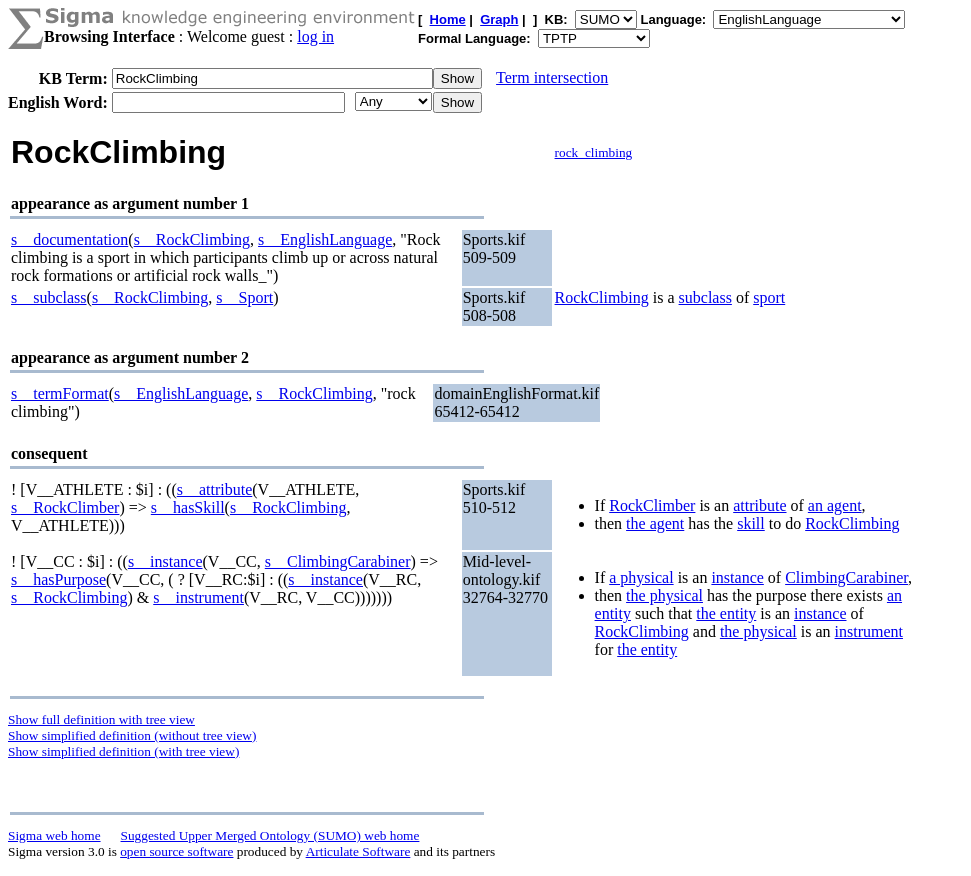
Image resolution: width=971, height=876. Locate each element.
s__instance (165, 561)
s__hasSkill (188, 507)
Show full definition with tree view (101, 719)
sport (769, 297)
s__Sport (244, 297)
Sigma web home (54, 835)
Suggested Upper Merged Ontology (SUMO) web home (270, 835)
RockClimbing (602, 297)
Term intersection (552, 77)
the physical (664, 595)
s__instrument (198, 597)
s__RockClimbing (192, 239)
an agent (835, 505)
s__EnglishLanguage (325, 239)
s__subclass (49, 297)
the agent (655, 523)
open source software (176, 851)
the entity (726, 613)
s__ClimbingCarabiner (338, 561)
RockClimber (652, 505)
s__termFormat (60, 393)
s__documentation (69, 239)
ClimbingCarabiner (846, 577)
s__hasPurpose (58, 579)
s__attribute (215, 489)
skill (751, 523)
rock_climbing (594, 152)
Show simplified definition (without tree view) (132, 735)
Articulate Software (358, 851)
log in (315, 36)
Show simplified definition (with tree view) (123, 751)
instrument (869, 631)
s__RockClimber (65, 507)
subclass (705, 297)
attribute (759, 505)
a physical (641, 577)
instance (737, 577)
